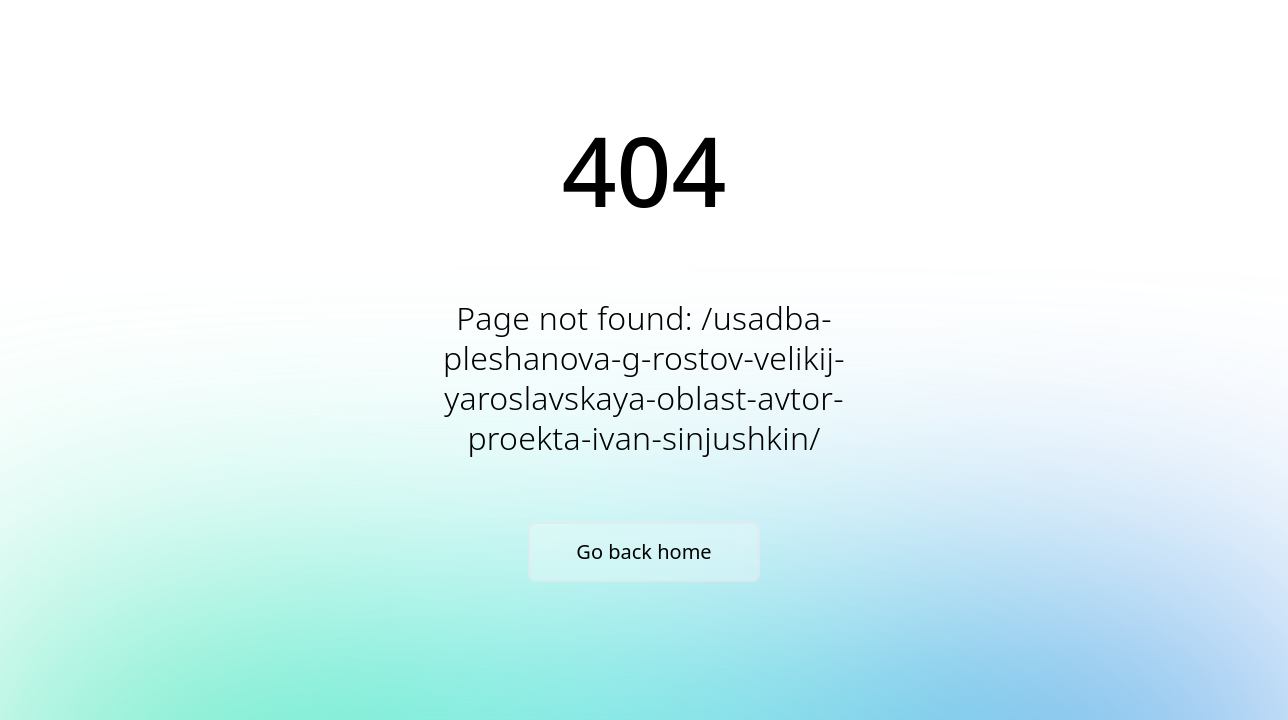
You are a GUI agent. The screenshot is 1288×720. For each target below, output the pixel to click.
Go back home (643, 551)
